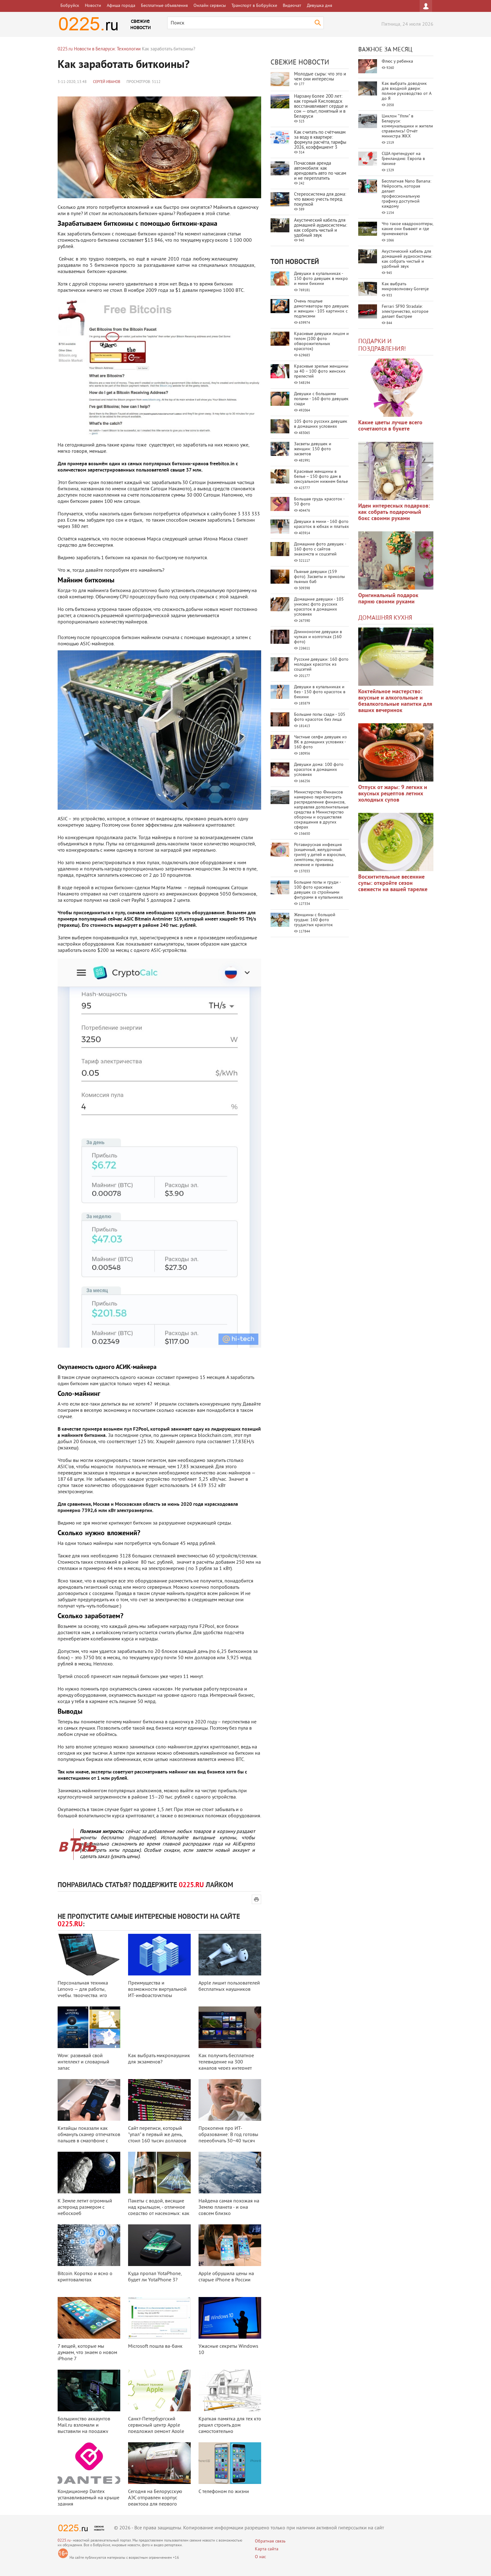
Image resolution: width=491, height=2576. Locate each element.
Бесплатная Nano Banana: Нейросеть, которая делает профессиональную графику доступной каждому (406, 194)
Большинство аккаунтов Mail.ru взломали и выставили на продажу (84, 2425)
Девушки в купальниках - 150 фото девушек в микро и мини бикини (321, 279)
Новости (93, 5)
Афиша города (121, 5)
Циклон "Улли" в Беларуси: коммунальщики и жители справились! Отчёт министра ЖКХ (407, 126)
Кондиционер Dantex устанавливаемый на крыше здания (88, 2498)
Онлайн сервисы (210, 5)
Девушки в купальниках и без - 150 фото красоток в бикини (319, 692)
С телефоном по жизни (224, 2492)
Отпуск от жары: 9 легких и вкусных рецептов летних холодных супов (392, 794)
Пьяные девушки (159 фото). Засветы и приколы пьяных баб (319, 577)
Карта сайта (266, 2549)
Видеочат (292, 5)
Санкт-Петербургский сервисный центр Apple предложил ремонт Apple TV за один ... (156, 2428)
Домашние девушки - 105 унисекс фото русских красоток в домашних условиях (319, 607)
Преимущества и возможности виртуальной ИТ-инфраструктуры (157, 1989)
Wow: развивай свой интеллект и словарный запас (83, 2062)
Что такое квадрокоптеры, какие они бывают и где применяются (407, 229)
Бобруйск (69, 5)
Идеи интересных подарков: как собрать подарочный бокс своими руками (394, 512)
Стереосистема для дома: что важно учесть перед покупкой (320, 200)
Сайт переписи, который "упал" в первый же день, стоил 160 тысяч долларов (157, 2134)
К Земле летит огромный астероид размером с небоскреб (85, 2207)
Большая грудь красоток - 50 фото (319, 502)
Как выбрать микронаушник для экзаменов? (159, 2059)
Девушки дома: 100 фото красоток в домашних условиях (319, 769)
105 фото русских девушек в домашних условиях (320, 424)
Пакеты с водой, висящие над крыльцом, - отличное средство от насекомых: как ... (158, 2210)
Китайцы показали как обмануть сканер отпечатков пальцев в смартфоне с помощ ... (89, 2137)
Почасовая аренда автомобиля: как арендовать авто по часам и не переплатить (320, 171)
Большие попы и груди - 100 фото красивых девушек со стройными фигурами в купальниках (318, 890)
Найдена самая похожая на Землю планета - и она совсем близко (229, 2207)
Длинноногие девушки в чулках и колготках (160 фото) (318, 637)
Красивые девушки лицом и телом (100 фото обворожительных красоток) (321, 341)
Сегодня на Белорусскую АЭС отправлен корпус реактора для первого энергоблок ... (155, 2501)
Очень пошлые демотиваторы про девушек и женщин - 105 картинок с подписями (321, 309)
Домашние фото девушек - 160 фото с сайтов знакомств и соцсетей (320, 549)
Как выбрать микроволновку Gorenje (405, 286)
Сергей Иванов (106, 82)
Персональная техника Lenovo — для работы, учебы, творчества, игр (83, 1989)
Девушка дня (319, 5)
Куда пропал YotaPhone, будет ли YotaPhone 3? (155, 2277)
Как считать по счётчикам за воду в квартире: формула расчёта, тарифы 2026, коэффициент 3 (320, 140)
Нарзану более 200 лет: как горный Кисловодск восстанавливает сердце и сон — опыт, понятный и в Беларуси (321, 107)
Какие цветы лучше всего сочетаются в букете (390, 426)
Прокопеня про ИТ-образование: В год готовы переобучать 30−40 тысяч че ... (228, 2137)
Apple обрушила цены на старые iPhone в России (226, 2277)
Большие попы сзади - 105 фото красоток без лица (319, 717)
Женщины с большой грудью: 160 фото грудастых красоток (314, 920)
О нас (260, 2557)
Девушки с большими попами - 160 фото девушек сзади (321, 399)
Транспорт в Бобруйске (254, 5)
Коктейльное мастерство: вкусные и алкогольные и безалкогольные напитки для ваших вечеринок (395, 701)
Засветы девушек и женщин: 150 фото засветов (312, 449)
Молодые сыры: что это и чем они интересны (320, 76)
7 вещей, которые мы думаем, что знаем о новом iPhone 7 (87, 2352)
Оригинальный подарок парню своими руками (388, 599)
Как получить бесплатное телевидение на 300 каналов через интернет (226, 2062)
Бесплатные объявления (164, 5)
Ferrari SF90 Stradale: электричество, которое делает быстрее (405, 311)
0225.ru (64, 2540)
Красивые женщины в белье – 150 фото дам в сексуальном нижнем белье (321, 476)
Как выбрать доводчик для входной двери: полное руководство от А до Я (406, 91)
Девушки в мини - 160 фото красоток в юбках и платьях (321, 524)
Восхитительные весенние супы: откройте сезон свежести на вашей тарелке (392, 883)
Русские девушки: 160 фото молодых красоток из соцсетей (321, 664)
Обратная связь (270, 2541)
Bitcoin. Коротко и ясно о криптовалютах (85, 2277)
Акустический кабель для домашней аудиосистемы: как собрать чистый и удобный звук (320, 228)
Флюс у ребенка (397, 61)
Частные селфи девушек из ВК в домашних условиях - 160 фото (320, 742)
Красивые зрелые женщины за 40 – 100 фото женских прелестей (321, 371)
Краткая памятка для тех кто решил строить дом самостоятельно (230, 2425)
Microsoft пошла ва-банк (155, 2346)
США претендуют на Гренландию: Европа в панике (403, 159)
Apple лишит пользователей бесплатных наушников (229, 1986)
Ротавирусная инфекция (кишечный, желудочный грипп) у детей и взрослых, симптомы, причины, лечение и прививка (320, 855)
